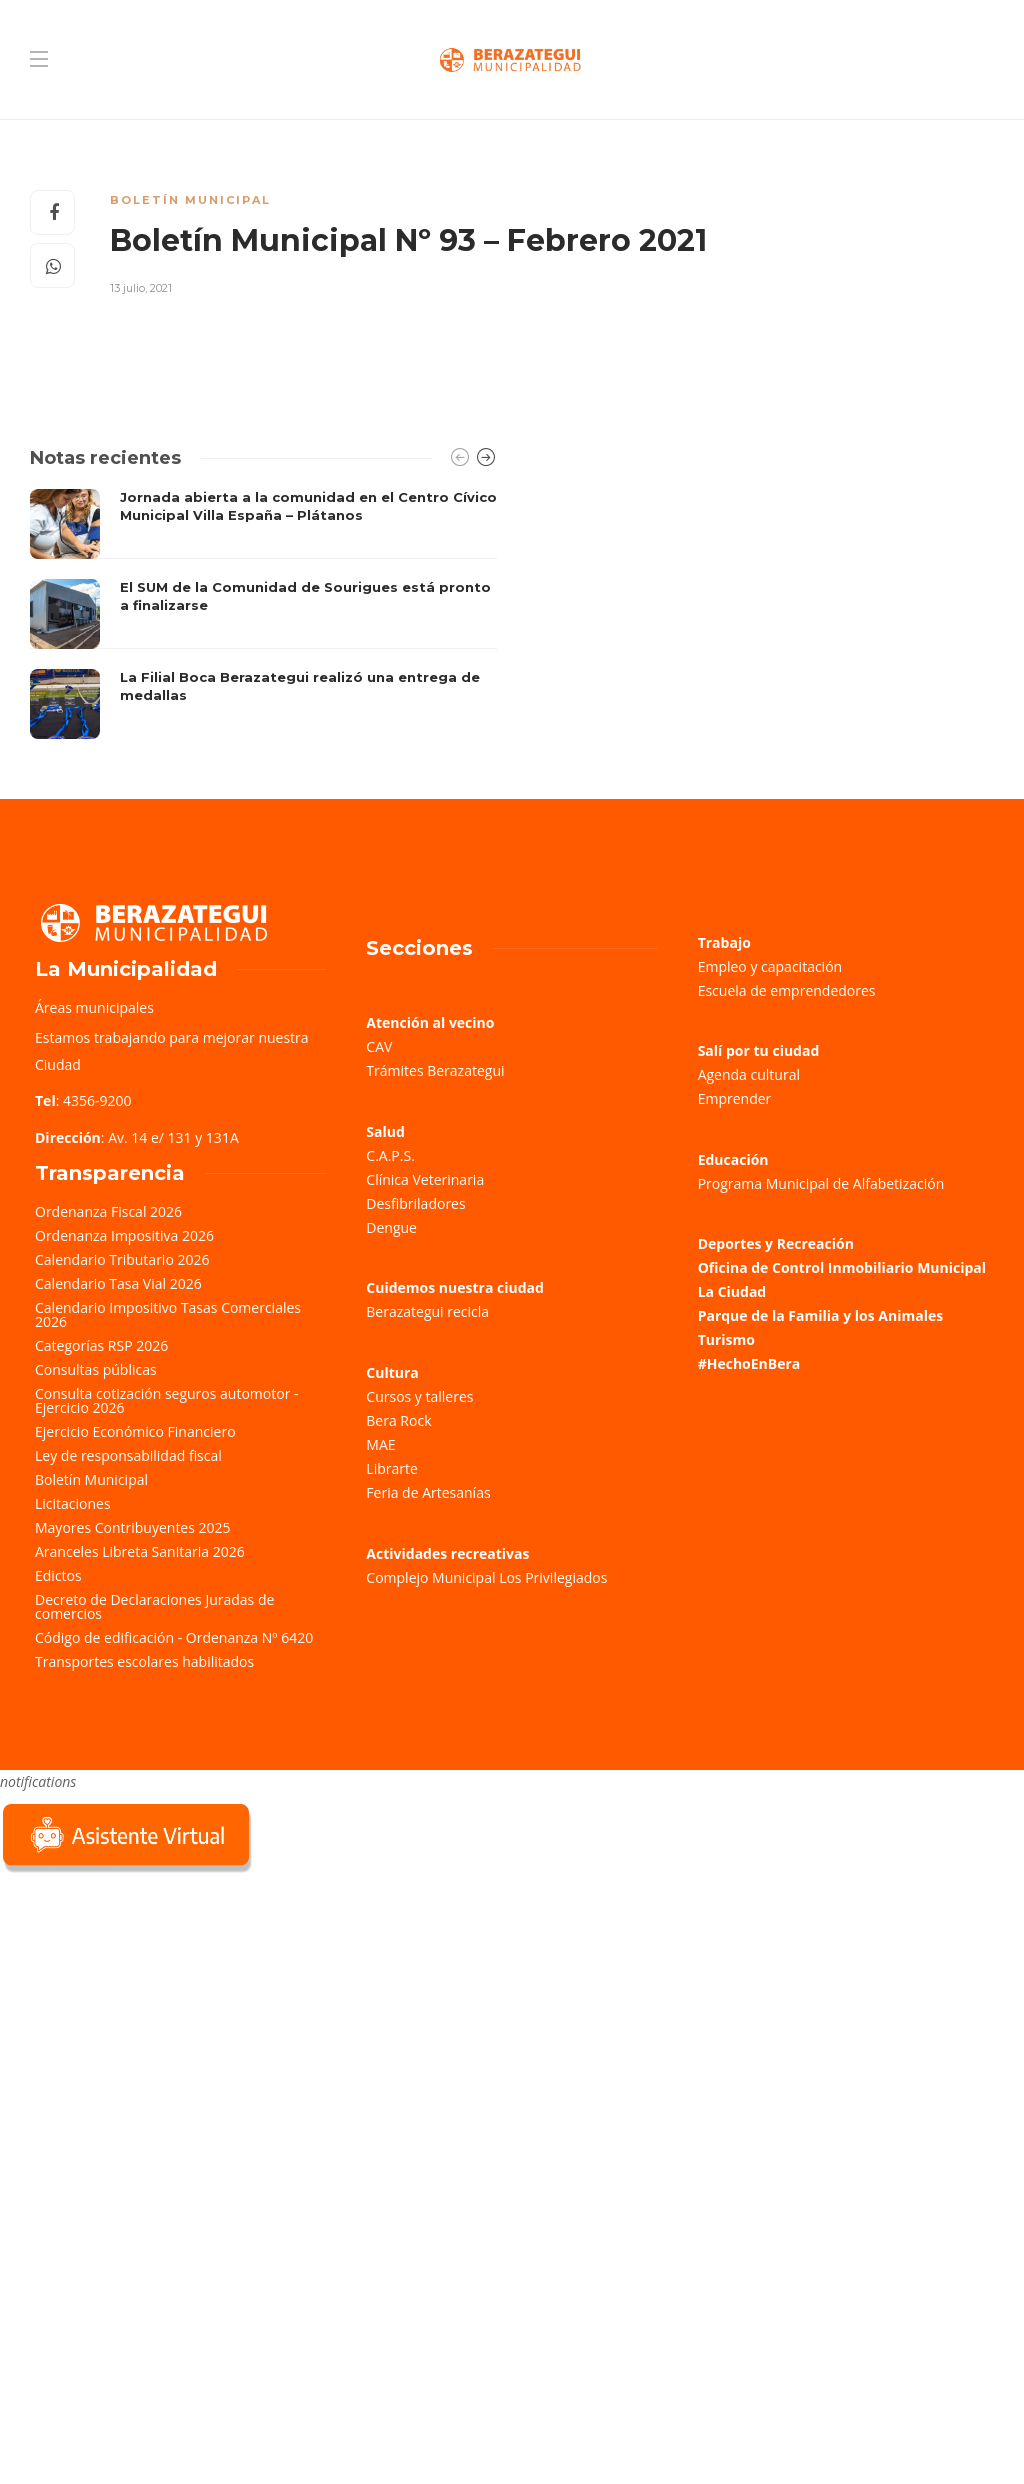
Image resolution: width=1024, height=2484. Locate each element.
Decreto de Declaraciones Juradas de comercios (154, 1606)
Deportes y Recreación (776, 1243)
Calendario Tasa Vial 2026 (118, 1283)
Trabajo (724, 942)
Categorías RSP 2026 (101, 1345)
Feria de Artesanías (428, 1492)
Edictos (58, 1575)
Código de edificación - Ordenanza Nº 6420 (174, 1637)
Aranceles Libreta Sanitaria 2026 (140, 1551)
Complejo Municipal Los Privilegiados (486, 1577)
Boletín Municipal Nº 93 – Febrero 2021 (408, 240)
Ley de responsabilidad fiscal (128, 1455)
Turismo (726, 1339)
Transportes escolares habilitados (144, 1661)
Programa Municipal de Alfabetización (821, 1183)
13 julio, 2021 (141, 288)
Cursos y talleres (419, 1396)
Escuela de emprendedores (787, 990)
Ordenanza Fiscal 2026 (108, 1211)
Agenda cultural (749, 1074)
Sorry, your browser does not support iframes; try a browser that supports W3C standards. (150, 2019)
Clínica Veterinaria (425, 1179)
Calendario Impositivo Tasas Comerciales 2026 (168, 1314)
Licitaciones (73, 1503)
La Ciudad (732, 1291)
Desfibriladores (415, 1203)
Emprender (735, 1098)
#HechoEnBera (749, 1363)
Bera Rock (398, 1420)
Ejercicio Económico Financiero (135, 1431)
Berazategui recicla (427, 1311)
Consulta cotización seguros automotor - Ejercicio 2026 (167, 1400)
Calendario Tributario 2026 (122, 1259)
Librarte (391, 1468)
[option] (263, 614)
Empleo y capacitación (770, 966)
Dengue (391, 1227)
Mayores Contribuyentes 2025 (133, 1527)
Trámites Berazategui (435, 1070)
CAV (379, 1046)
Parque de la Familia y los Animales (820, 1315)
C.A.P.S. (390, 1155)
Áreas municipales (94, 1007)
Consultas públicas (96, 1369)
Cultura (392, 1372)
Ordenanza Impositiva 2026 (124, 1235)
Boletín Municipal (190, 200)
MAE (380, 1444)
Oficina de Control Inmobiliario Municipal (842, 1267)
